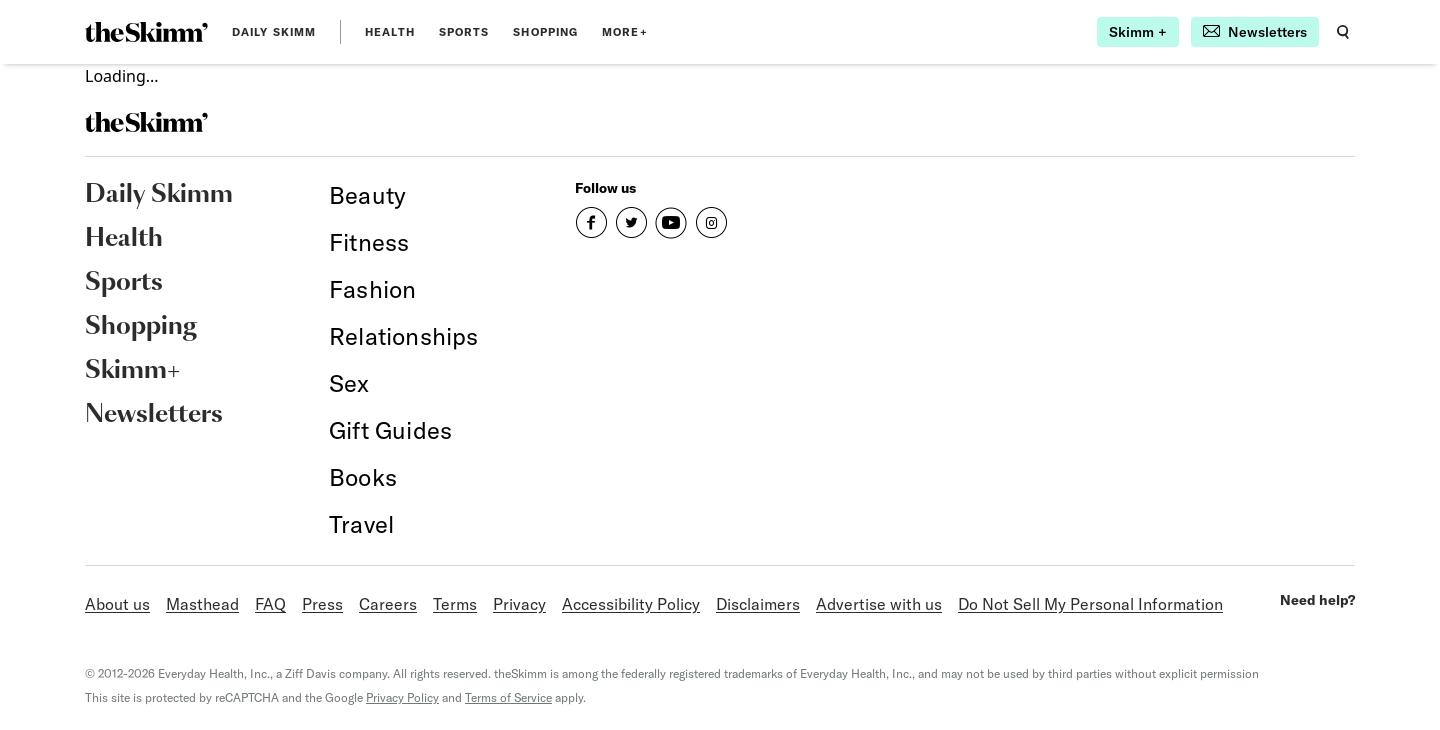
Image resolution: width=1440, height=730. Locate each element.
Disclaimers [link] (758, 604)
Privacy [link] (519, 604)
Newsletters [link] (154, 415)
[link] (146, 32)
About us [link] (117, 604)
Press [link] (322, 604)
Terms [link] (455, 604)
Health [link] (390, 32)
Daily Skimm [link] (274, 32)
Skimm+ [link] (132, 371)
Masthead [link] (202, 604)
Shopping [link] (545, 32)
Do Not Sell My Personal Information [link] (1090, 604)
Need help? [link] (1317, 600)
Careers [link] (388, 604)
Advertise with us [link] (879, 604)
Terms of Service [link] (508, 697)
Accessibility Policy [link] (631, 604)
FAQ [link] (270, 604)
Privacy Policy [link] (402, 697)
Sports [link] (464, 32)
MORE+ (625, 32)
